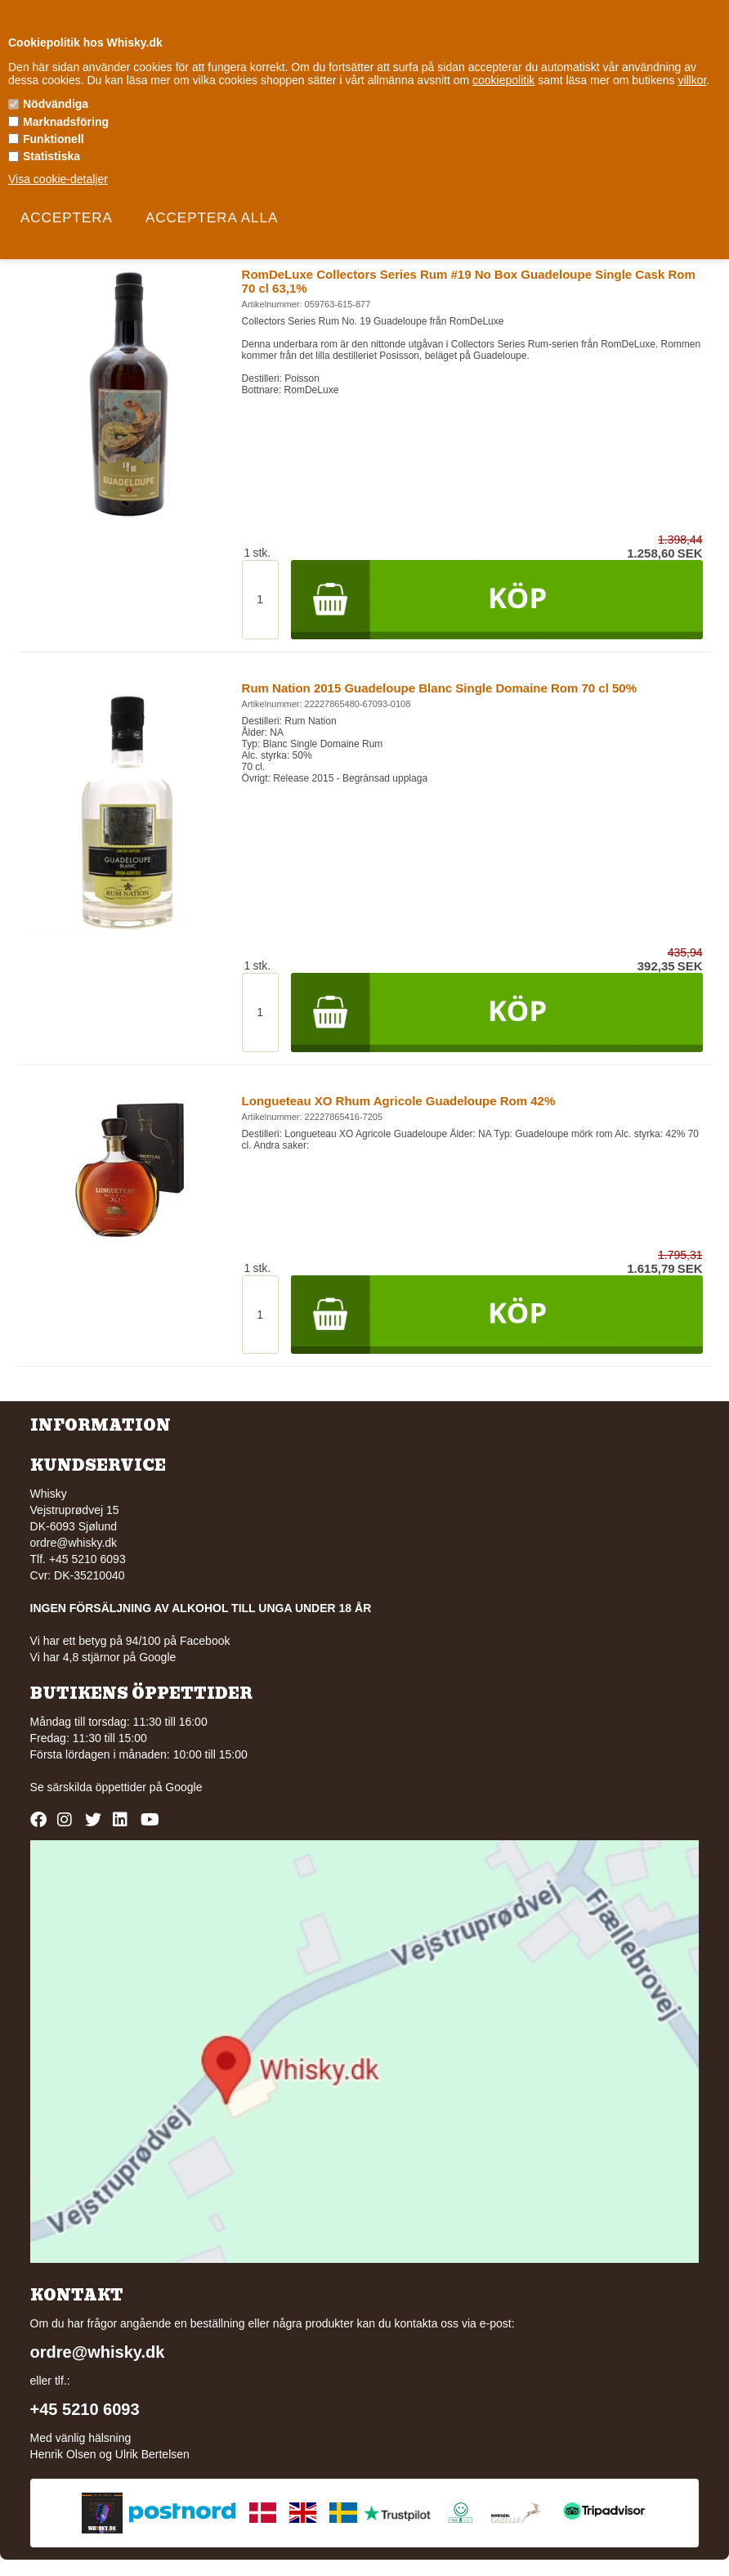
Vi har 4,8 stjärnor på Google (103, 1657)
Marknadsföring (66, 121)
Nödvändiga (55, 103)
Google (183, 1787)
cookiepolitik (503, 80)
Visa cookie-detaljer (58, 179)
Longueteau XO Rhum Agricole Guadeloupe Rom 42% (399, 1101)
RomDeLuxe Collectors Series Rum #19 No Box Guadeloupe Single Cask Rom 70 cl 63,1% (468, 281)
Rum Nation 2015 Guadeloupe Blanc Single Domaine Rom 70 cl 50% (439, 688)
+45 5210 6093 (85, 2409)
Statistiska (51, 156)
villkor (692, 80)
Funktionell (53, 139)
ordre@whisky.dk (74, 1542)
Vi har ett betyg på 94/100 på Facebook (130, 1640)
